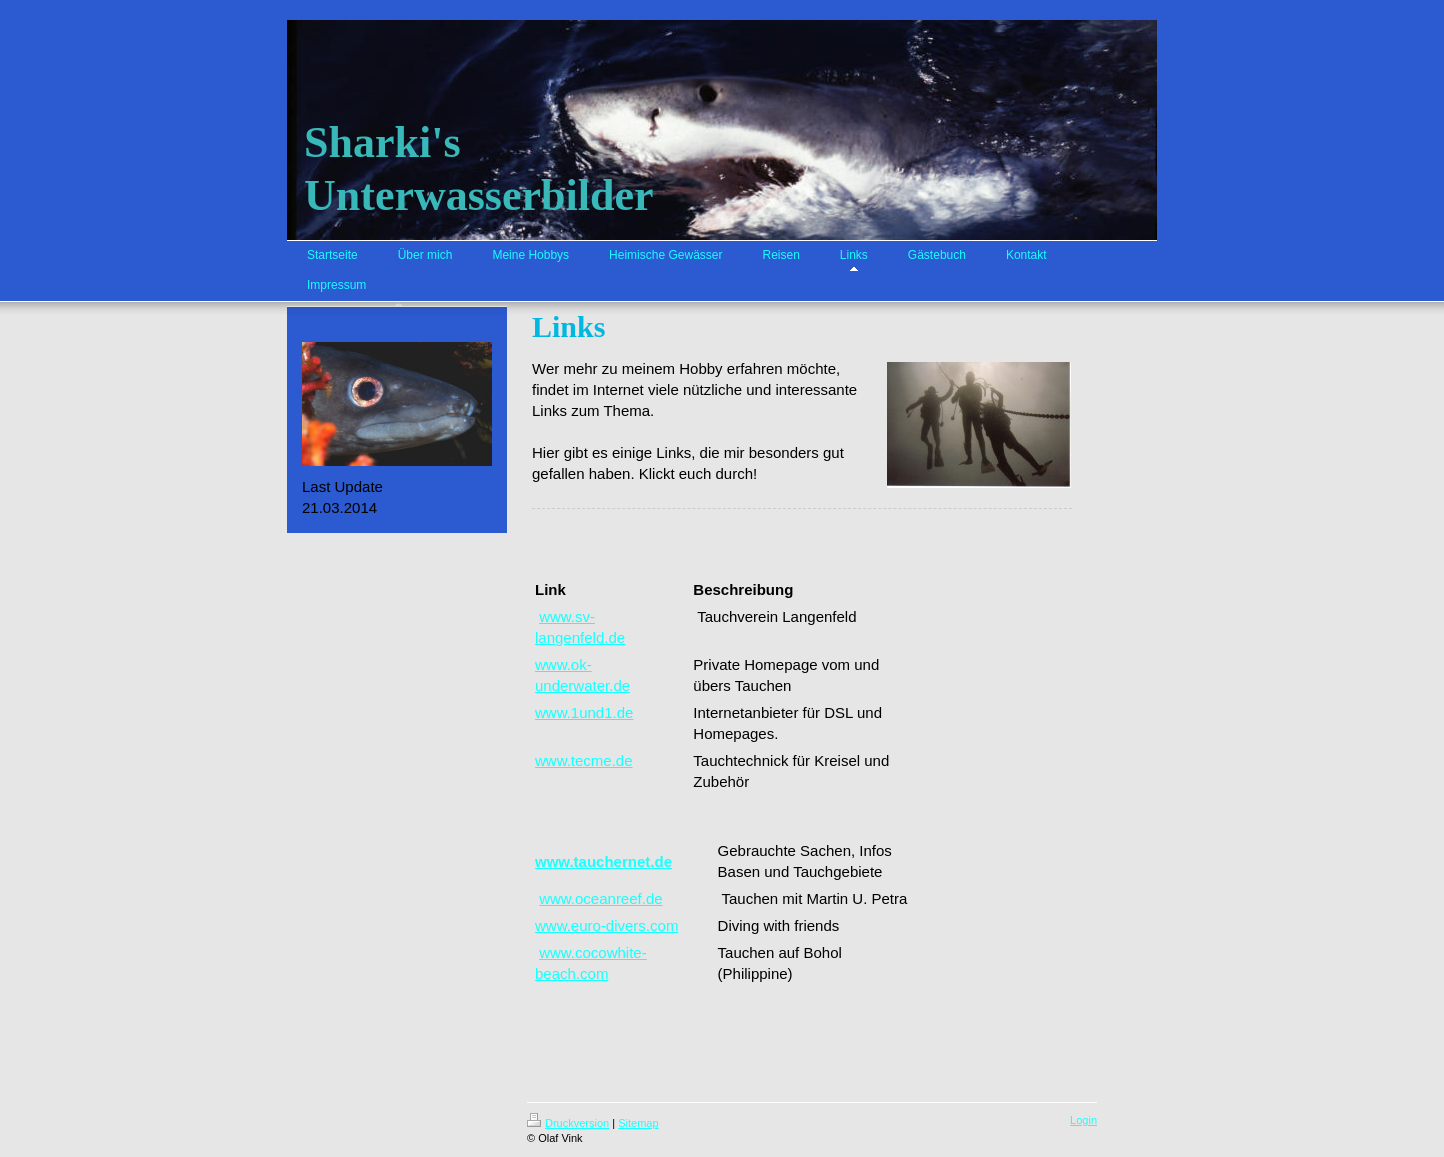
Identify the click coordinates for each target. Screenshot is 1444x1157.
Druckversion (568, 1123)
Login (1083, 1120)
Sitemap (638, 1123)
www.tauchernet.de (603, 861)
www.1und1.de (584, 712)
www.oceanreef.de (600, 898)
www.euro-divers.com (606, 925)
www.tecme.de (584, 760)
